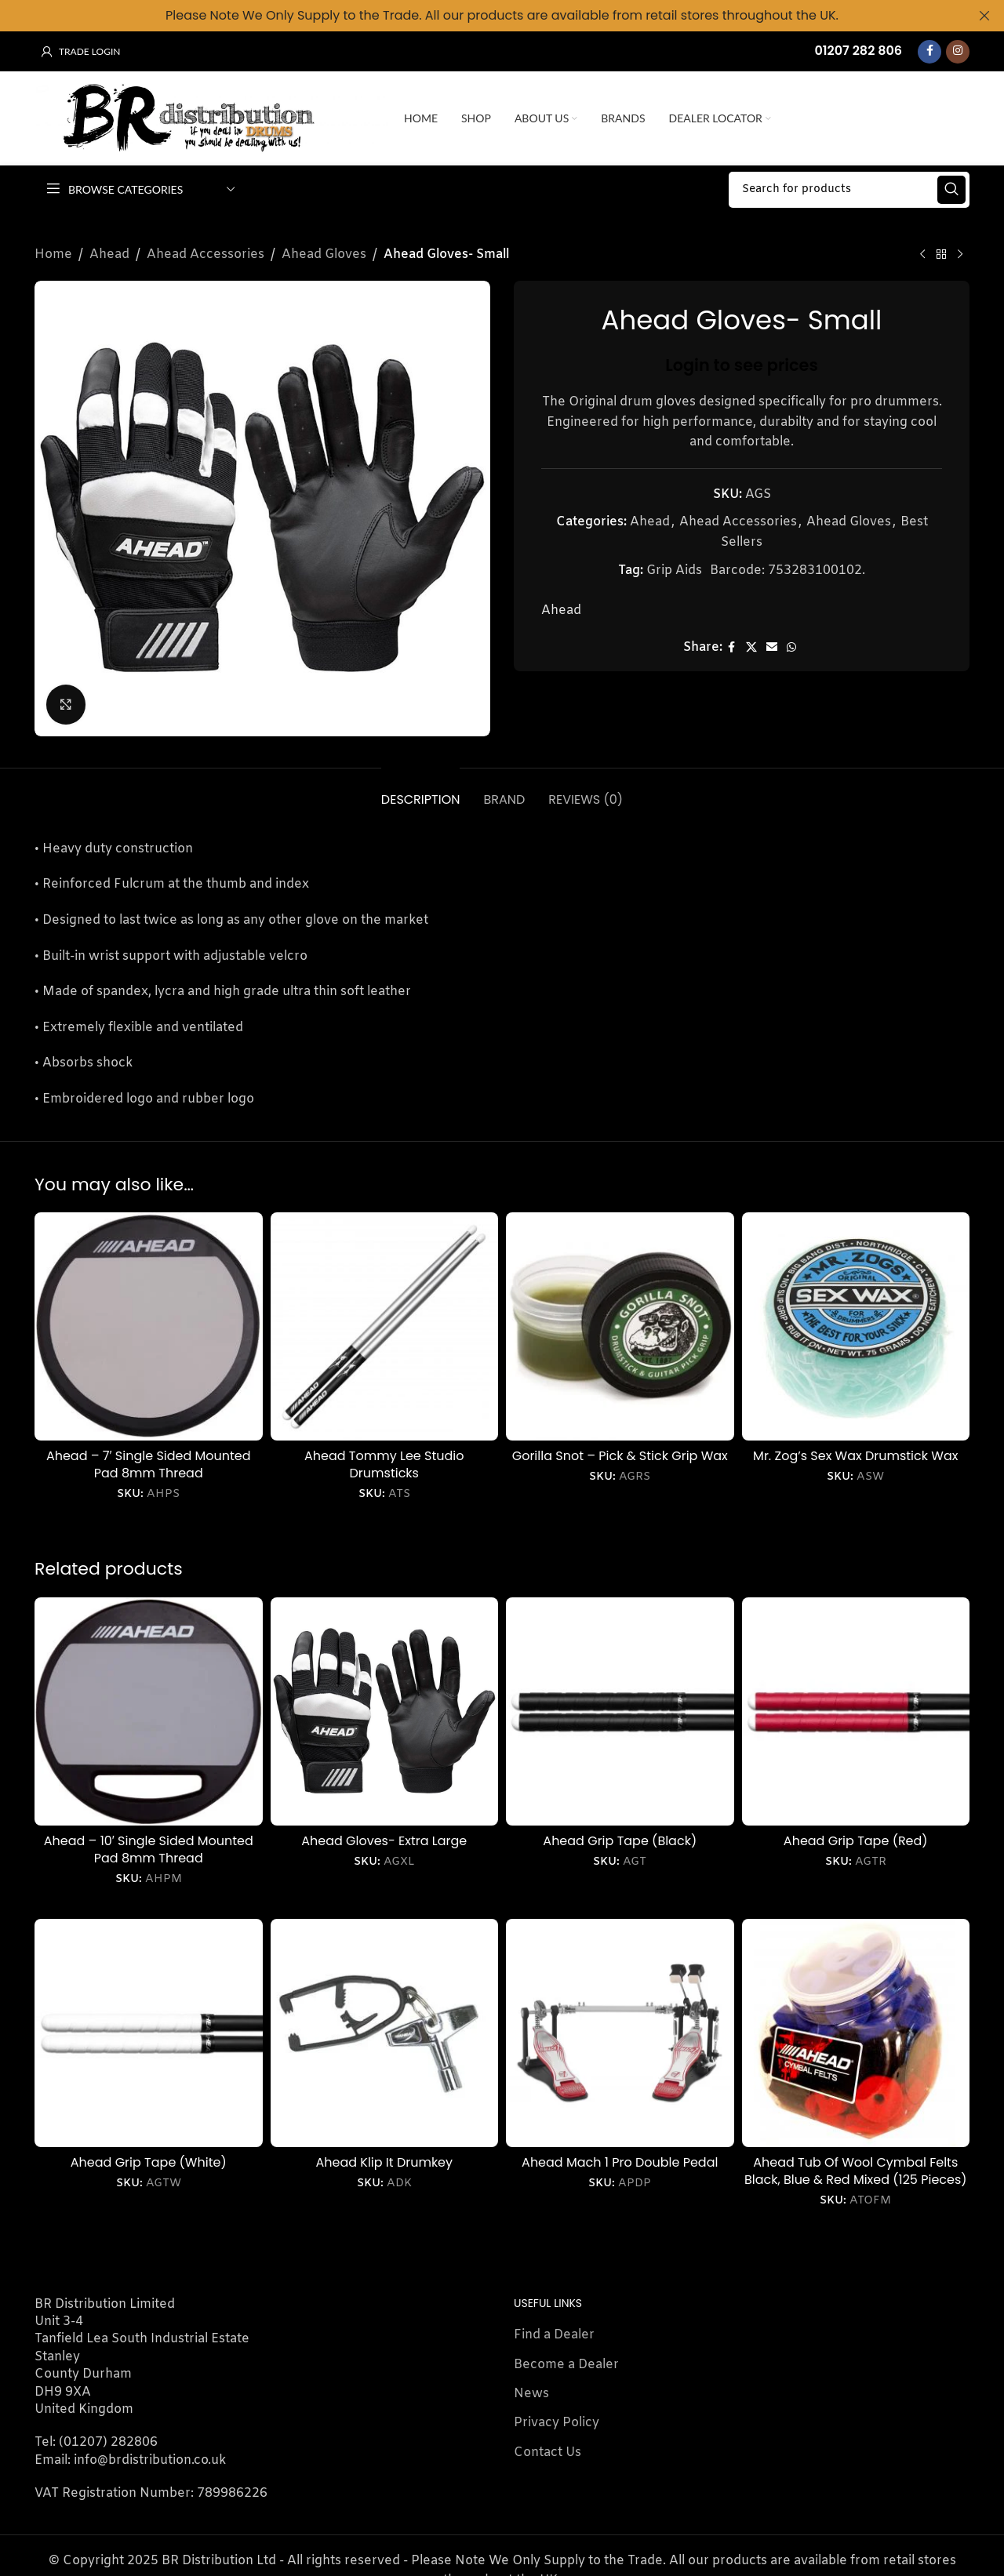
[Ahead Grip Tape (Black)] (620, 1711)
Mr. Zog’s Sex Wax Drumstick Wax (855, 1455)
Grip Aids (674, 569)
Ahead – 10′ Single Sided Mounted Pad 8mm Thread (148, 1848)
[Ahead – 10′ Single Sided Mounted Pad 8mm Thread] (149, 1711)
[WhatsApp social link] (791, 647)
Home (53, 254)
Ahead (109, 254)
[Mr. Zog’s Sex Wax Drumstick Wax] (856, 1326)
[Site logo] (211, 118)
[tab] (420, 791)
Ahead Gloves (324, 254)
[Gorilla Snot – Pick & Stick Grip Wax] (620, 1326)
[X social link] (751, 647)
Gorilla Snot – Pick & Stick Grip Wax (620, 1455)
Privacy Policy (556, 2422)
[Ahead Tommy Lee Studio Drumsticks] (385, 1326)
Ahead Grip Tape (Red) (856, 1840)
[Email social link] (772, 647)
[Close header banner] (984, 15)
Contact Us (547, 2451)
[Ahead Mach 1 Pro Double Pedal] (620, 2033)
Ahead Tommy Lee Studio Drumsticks (384, 1463)
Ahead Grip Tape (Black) (620, 1840)
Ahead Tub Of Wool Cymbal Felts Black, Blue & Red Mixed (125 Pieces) (855, 2170)
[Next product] (960, 254)
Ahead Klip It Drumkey (384, 2162)
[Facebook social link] (929, 51)
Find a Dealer (554, 2335)
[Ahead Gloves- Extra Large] (385, 1711)
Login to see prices (741, 364)
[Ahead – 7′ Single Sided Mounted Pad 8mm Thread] (149, 1326)
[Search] (849, 189)
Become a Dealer (566, 2364)
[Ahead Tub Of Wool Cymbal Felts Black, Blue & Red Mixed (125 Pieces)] (856, 2033)
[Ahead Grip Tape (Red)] (856, 1711)
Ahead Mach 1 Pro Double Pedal (620, 2162)
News (531, 2393)
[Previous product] (922, 254)
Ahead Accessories (205, 254)
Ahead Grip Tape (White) (149, 2162)
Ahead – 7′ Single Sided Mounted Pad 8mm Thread (148, 1463)
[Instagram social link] (957, 51)
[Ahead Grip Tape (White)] (149, 2033)
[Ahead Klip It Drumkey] (385, 2033)
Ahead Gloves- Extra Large (384, 1840)
